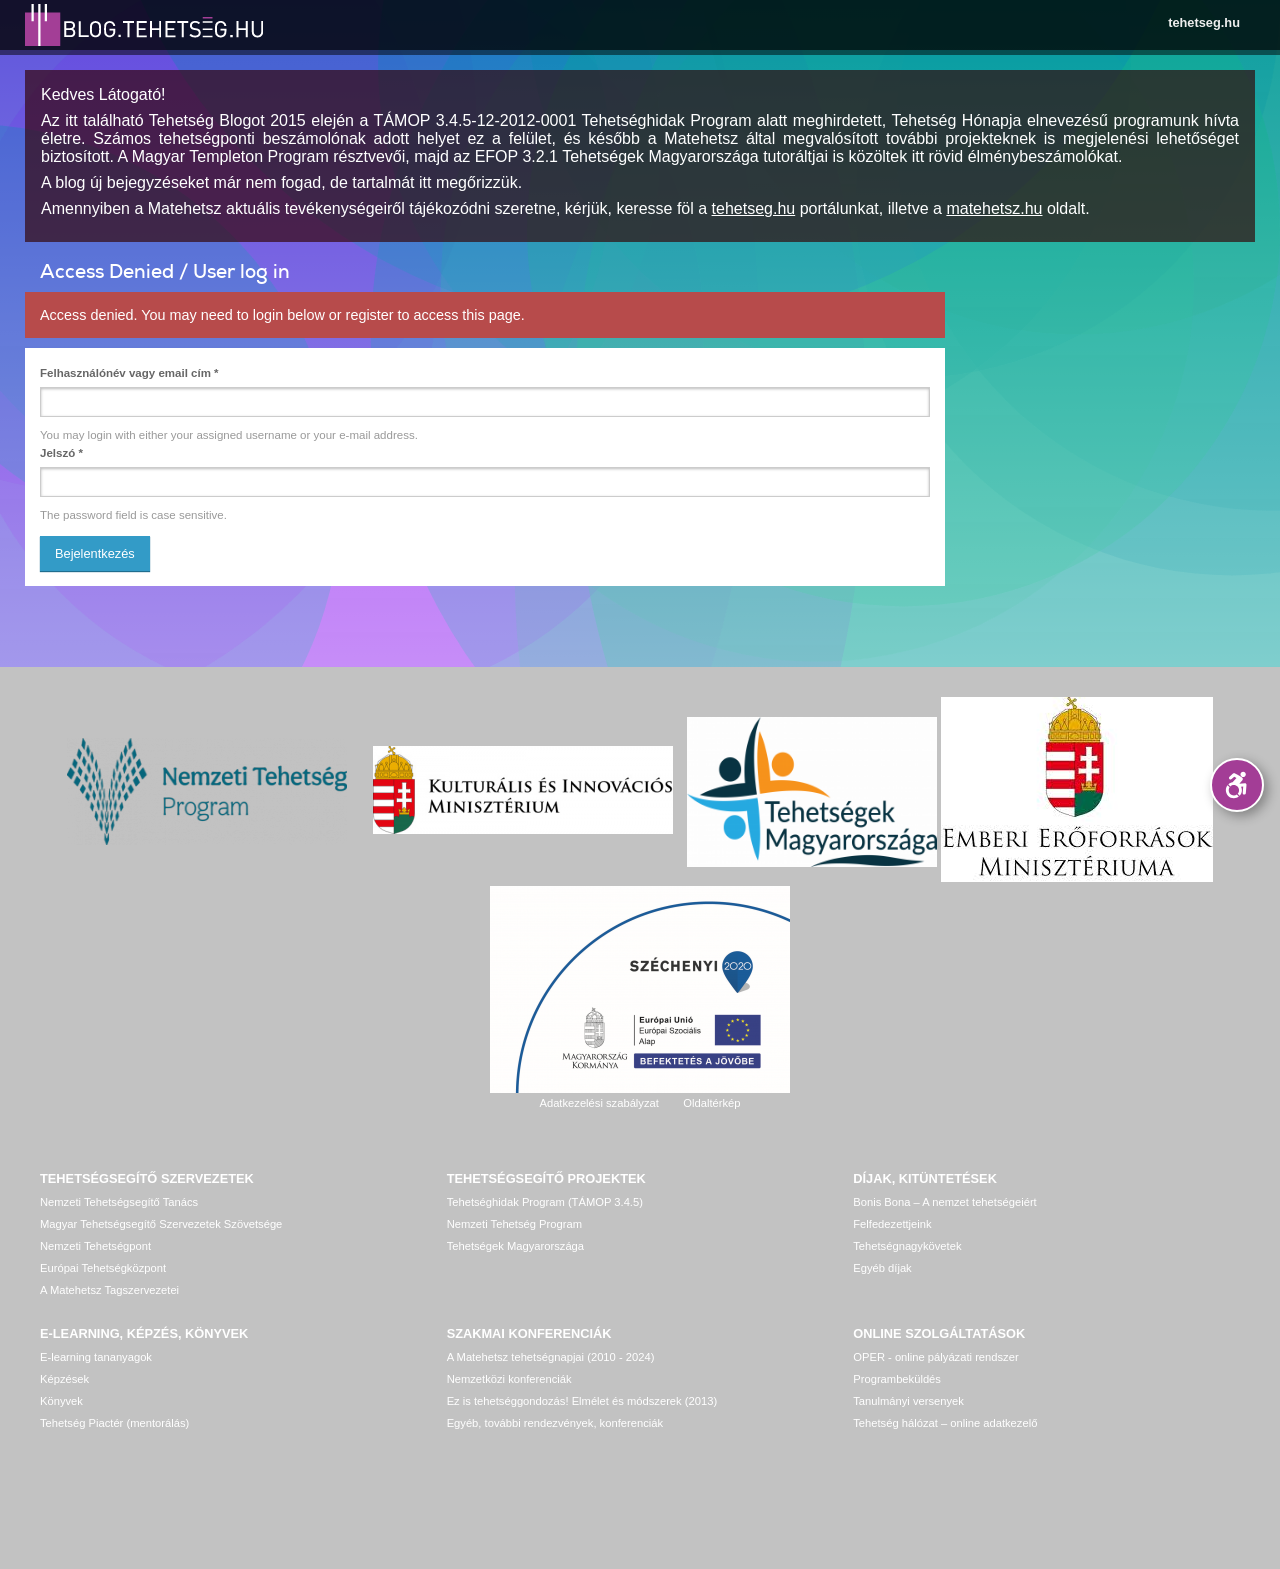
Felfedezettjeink (892, 1224)
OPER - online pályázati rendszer (935, 1357)
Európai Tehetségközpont (103, 1268)
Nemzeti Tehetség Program (514, 1224)
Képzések (64, 1379)
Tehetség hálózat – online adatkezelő (945, 1423)
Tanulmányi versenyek (908, 1401)
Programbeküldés (897, 1379)
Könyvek (61, 1401)
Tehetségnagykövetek (907, 1246)
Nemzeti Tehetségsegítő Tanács (119, 1202)
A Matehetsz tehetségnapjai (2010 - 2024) (551, 1357)
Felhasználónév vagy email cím (129, 373)
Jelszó (61, 453)
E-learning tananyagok (96, 1357)
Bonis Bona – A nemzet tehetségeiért (944, 1202)
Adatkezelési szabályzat (598, 1103)
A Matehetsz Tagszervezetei (109, 1290)
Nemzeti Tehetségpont (95, 1246)
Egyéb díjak (882, 1268)
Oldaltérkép (711, 1103)
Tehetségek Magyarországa (515, 1246)
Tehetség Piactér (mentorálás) (114, 1423)
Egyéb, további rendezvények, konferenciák (555, 1423)
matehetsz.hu (994, 208)
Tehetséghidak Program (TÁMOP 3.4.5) (545, 1202)
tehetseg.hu (1204, 22)
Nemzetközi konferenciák (509, 1379)
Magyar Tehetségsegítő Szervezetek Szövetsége (161, 1224)
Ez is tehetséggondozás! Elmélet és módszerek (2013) (582, 1401)
